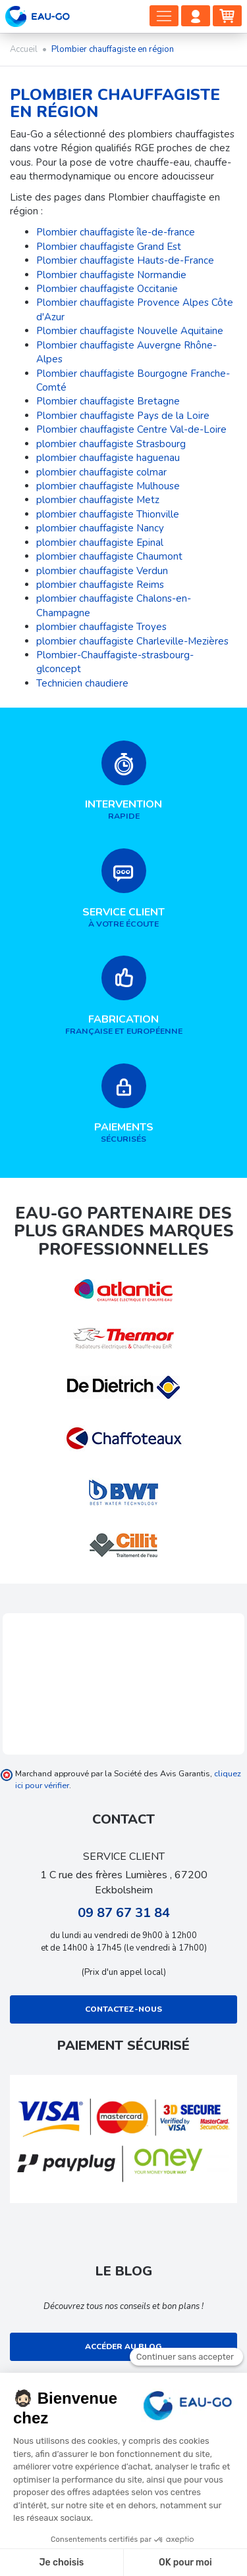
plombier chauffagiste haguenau (108, 457)
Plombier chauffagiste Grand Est (108, 246)
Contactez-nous (123, 2009)
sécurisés (123, 1103)
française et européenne (123, 996)
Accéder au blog (123, 2346)
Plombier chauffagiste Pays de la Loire (122, 415)
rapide (123, 781)
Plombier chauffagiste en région (115, 103)
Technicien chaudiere (82, 683)
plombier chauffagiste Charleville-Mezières (132, 641)
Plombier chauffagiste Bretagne (108, 401)
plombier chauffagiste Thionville (107, 514)
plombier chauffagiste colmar (101, 472)
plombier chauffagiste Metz (97, 499)
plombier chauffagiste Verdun (102, 570)
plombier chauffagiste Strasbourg (111, 443)
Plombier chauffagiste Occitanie (107, 288)
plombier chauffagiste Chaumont (109, 556)
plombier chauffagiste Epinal (99, 542)
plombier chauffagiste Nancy (100, 528)
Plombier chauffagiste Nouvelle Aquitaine (129, 330)
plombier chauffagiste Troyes (101, 626)
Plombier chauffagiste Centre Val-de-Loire (131, 429)
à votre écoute (123, 888)
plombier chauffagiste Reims (100, 584)
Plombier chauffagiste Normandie (111, 274)
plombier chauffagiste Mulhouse (108, 486)
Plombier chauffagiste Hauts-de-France (125, 260)
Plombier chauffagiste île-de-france (115, 232)
